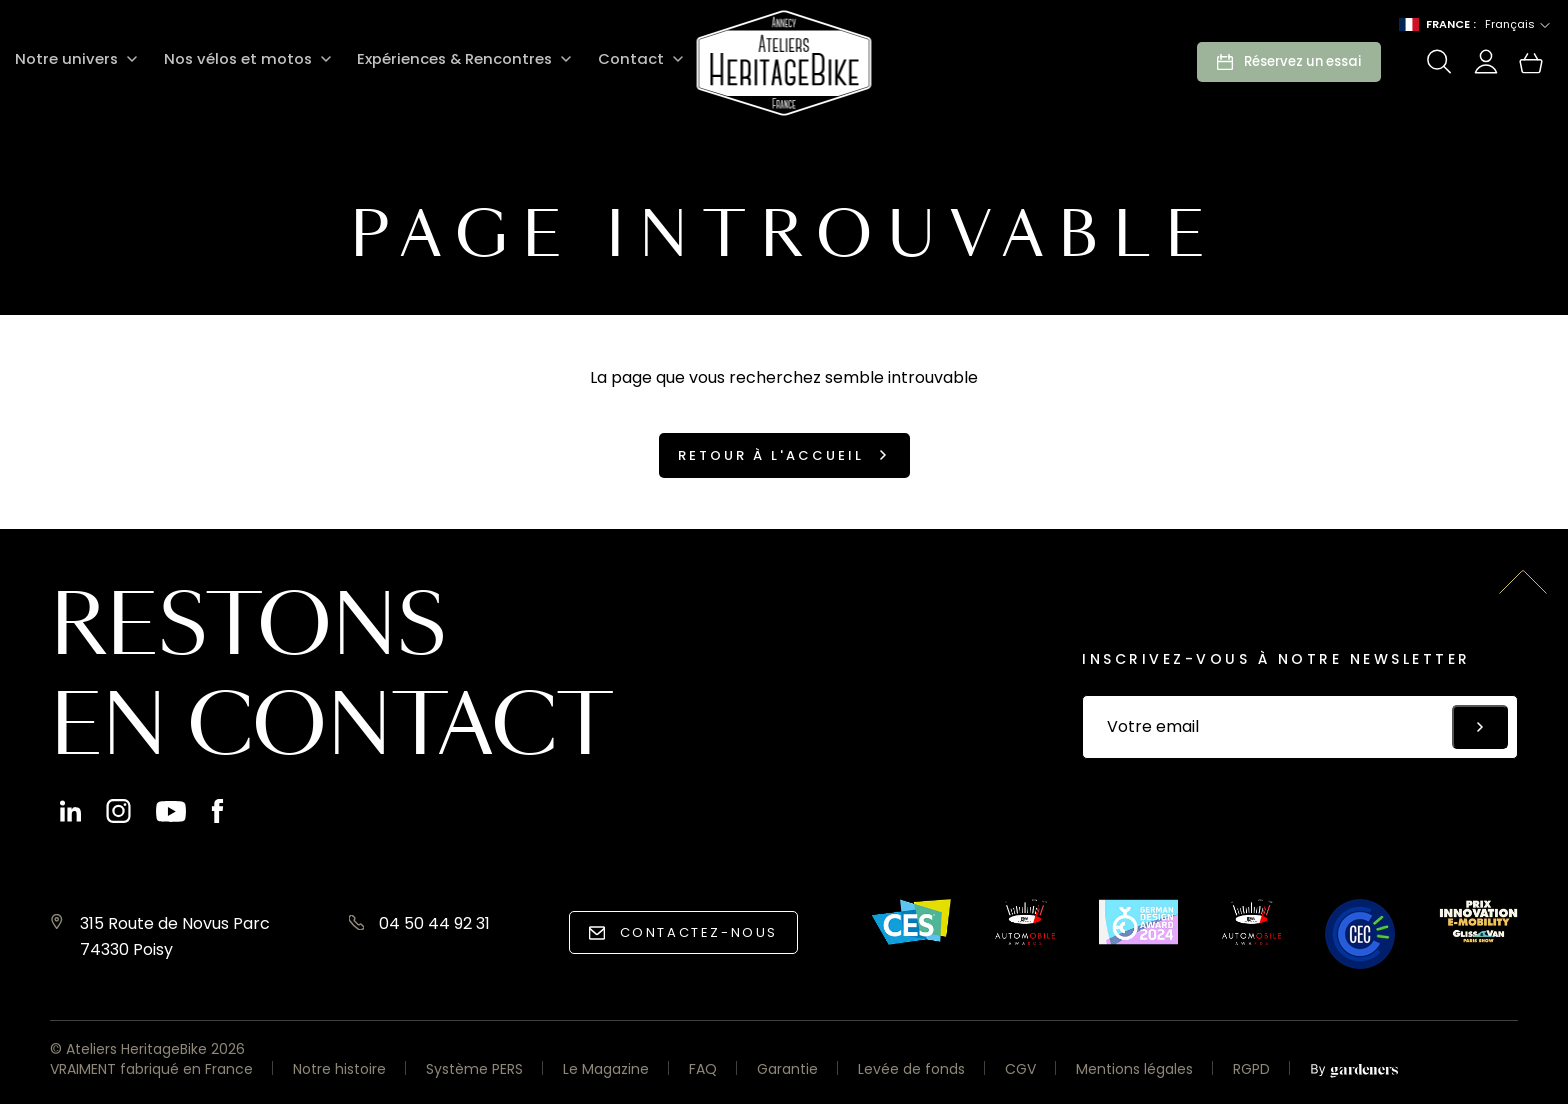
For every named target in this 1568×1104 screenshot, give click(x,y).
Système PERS (474, 1069)
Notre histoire (339, 1069)
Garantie (787, 1069)
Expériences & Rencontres (445, 59)
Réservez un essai (1302, 61)
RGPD (1251, 1069)
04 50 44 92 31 (434, 923)
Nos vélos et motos (232, 59)
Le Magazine (606, 1069)
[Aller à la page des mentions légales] (1354, 1071)
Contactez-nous (699, 932)
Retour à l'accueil (771, 455)
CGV (1020, 1069)
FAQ (703, 1069)
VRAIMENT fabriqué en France (151, 1069)
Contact (619, 59)
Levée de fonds (911, 1069)
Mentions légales (1134, 1069)
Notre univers (64, 59)
